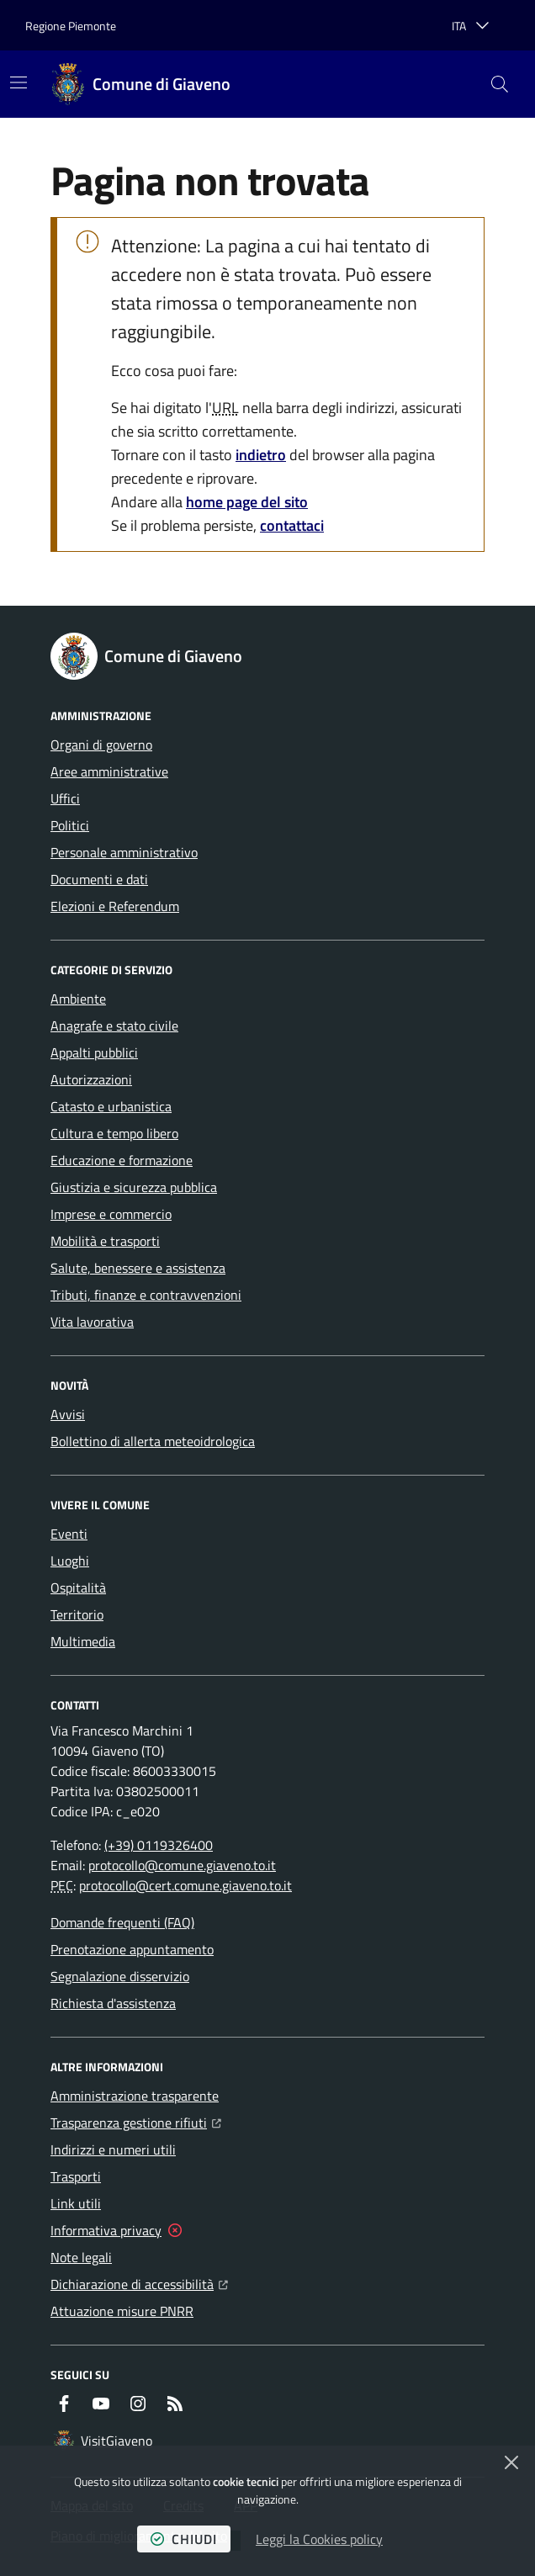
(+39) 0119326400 (158, 1845)
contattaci (292, 525)
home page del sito (247, 501)
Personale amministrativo (124, 852)
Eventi (68, 1534)
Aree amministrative (109, 771)
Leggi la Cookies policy (319, 2539)
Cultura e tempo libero (114, 1133)
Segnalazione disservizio (119, 1976)
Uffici (65, 798)
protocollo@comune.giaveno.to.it (182, 1865)
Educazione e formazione (121, 1160)
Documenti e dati (99, 879)
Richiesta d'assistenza (113, 2003)
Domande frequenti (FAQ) (122, 1922)
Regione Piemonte (70, 25)
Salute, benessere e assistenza (137, 1268)
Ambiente (78, 999)
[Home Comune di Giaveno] (141, 84)
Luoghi (69, 1560)
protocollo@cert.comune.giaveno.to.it (185, 1885)
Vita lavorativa (92, 1322)
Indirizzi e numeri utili (113, 2149)
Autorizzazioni (91, 1079)
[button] (500, 84)
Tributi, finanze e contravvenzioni (145, 1295)
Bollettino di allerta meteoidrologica (152, 1441)
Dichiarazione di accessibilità (139, 2282)
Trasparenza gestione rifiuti (135, 2121)
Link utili (75, 2203)
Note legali (81, 2257)
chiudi (184, 2539)
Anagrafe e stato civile (114, 1025)
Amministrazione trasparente (134, 2096)
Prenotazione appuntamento (132, 1949)
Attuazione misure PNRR (121, 2311)
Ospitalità (78, 1587)
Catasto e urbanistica (111, 1106)
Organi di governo (101, 744)
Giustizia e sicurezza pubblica (133, 1187)
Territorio (76, 1614)
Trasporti (75, 2176)
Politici (69, 825)
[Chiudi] (511, 2462)
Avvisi (67, 1414)
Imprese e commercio (111, 1214)
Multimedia (82, 1641)
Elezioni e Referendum (114, 906)
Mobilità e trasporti (105, 1241)
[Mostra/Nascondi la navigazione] (18, 82)
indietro (261, 454)
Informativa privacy (106, 2230)
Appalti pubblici (94, 1052)
